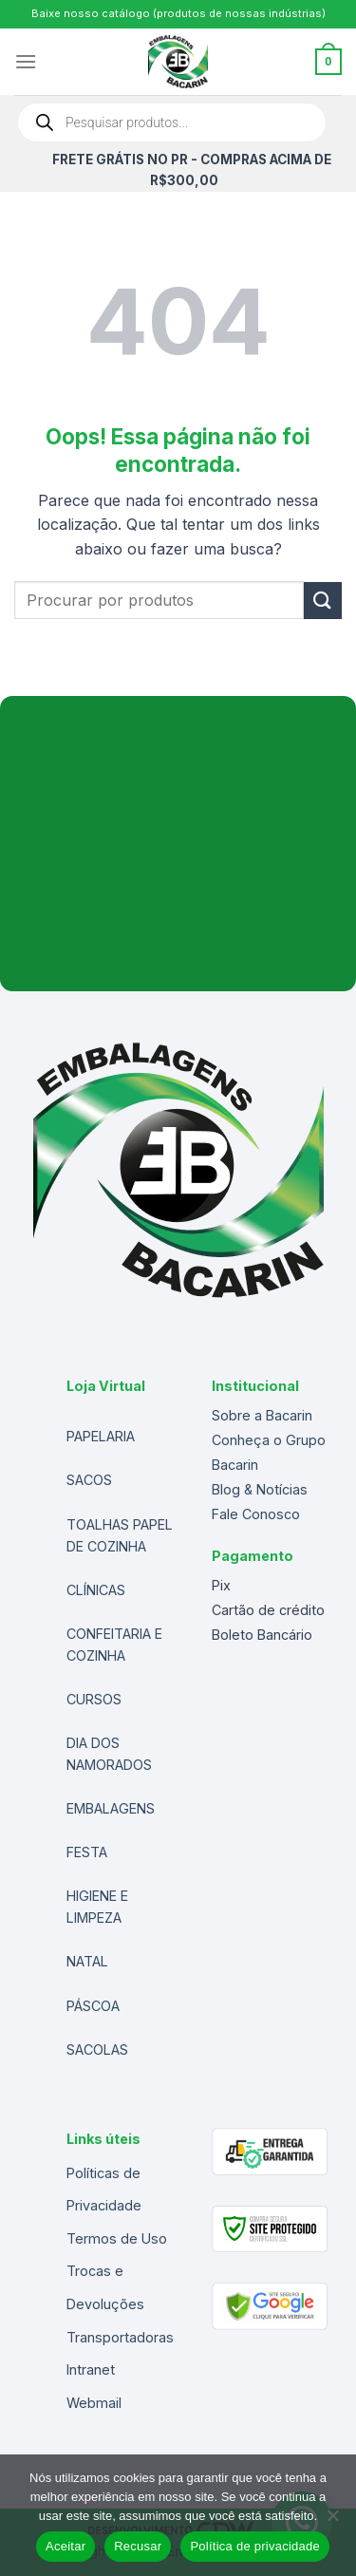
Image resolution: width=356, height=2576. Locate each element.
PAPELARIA (100, 1436)
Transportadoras (120, 2337)
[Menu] (25, 61)
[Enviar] (323, 600)
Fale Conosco (256, 1514)
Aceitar (65, 2546)
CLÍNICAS (95, 1590)
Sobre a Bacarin (262, 1415)
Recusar (137, 2546)
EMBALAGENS (110, 1808)
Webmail (94, 2403)
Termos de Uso (116, 2238)
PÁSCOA (93, 2006)
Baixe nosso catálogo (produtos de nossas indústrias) (178, 13)
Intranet (90, 2369)
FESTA (86, 1852)
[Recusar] (332, 2521)
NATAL (87, 1961)
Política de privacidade (255, 2546)
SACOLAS (97, 2049)
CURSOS (94, 1699)
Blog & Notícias (260, 1489)
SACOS (89, 1480)
